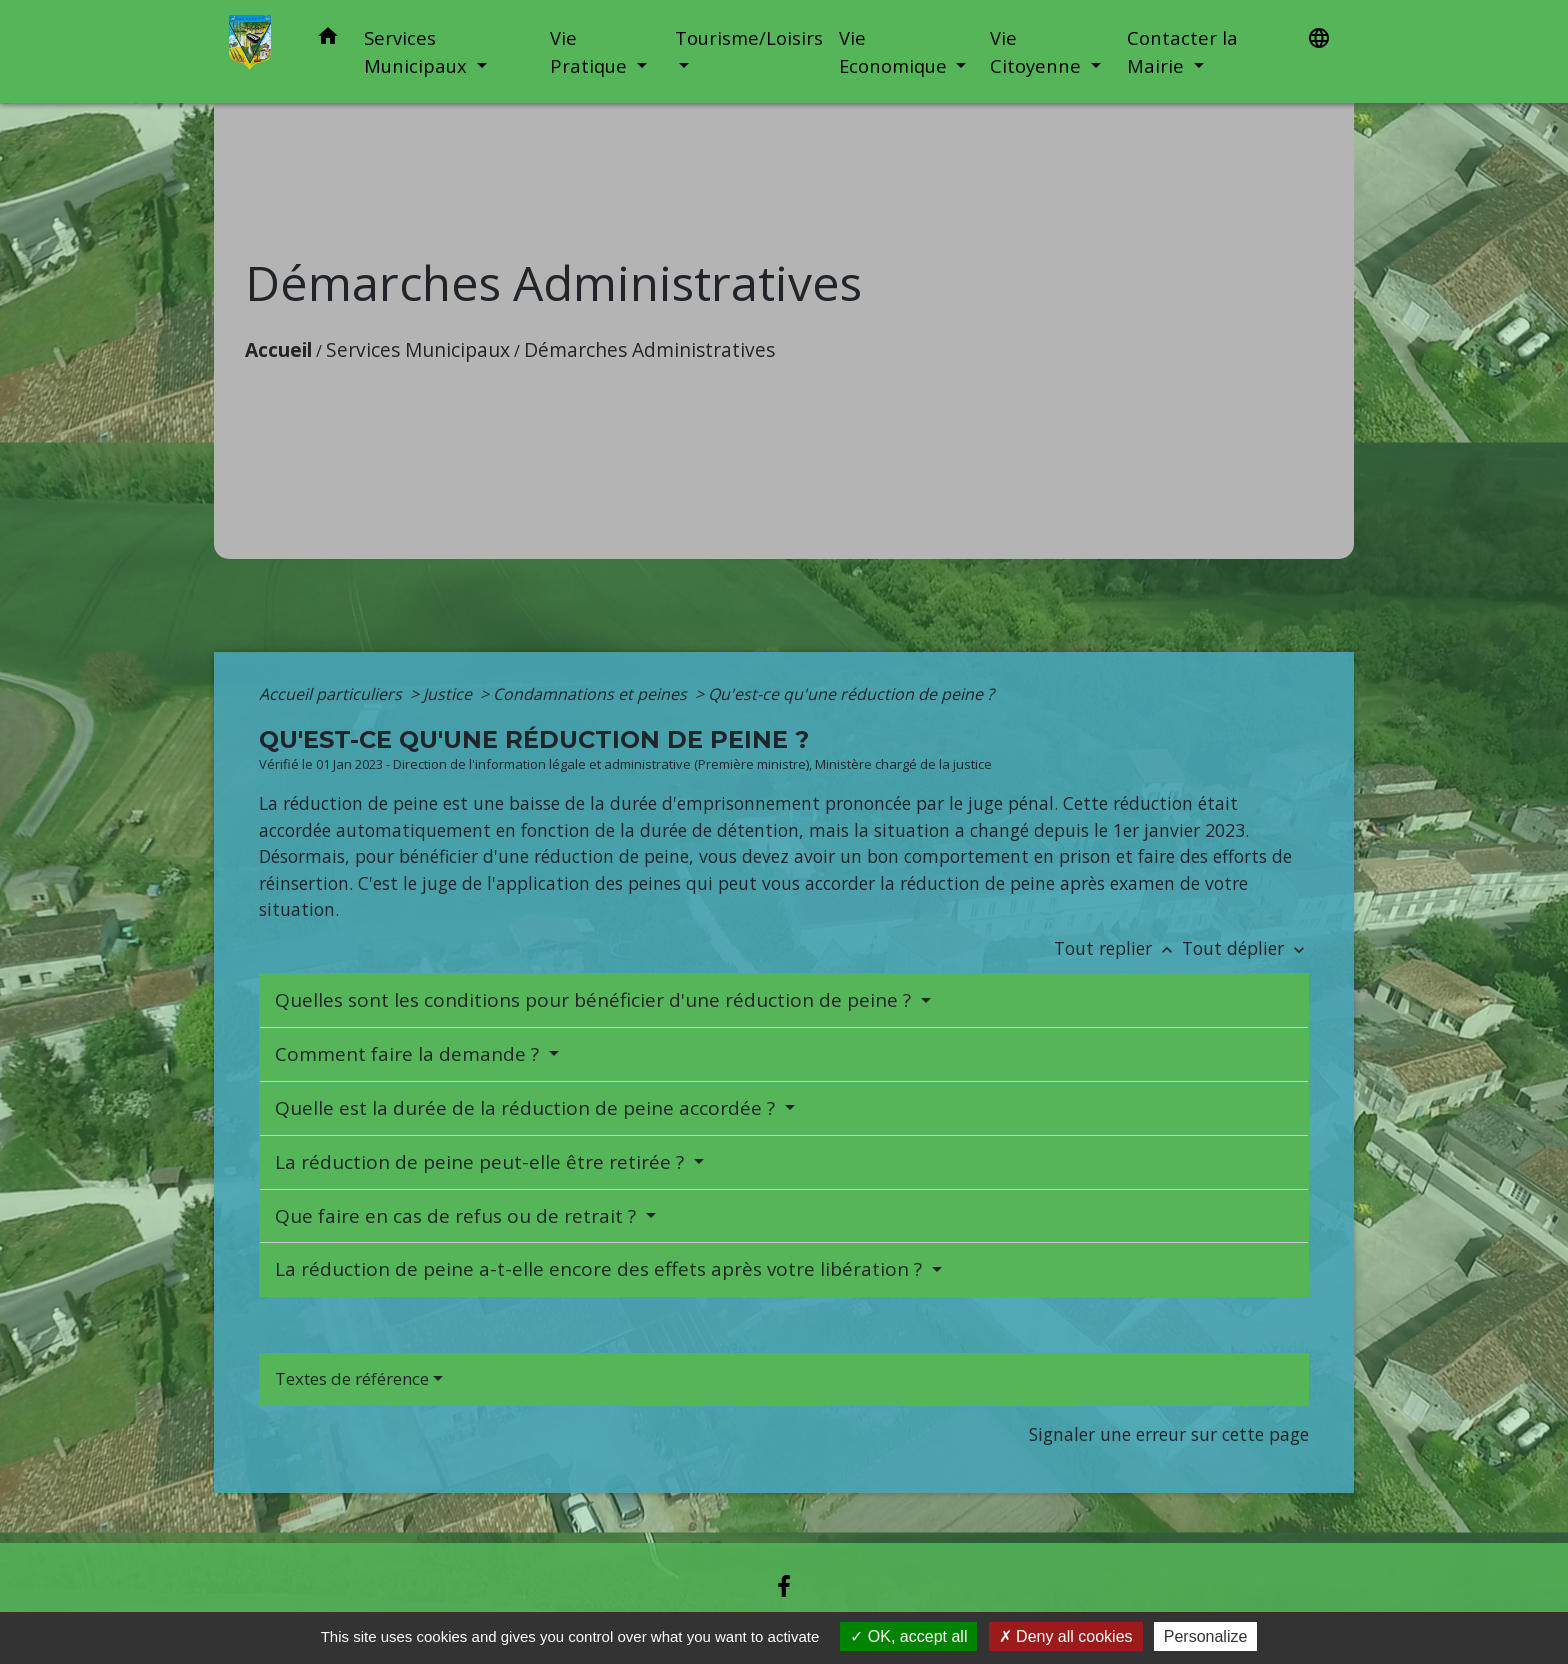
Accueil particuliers (332, 694)
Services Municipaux (418, 349)
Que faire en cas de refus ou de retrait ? (458, 1216)
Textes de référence (352, 1378)
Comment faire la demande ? (409, 1054)
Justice (449, 694)
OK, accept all (908, 1636)
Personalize (1206, 1636)
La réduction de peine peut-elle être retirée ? (482, 1162)
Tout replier (1118, 948)
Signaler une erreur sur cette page (1169, 1434)
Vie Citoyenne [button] (1038, 51)
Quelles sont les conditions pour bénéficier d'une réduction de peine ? (595, 1000)
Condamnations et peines (592, 694)
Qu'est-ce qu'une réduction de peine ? (851, 694)
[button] (328, 39)
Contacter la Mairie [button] (1182, 51)
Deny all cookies (1066, 1636)
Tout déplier (1245, 948)
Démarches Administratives (649, 349)
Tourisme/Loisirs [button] (749, 37)
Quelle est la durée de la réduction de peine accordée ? (527, 1108)
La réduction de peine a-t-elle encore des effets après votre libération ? (601, 1269)
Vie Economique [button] (895, 51)
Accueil (278, 349)
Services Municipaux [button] (418, 51)
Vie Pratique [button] (591, 51)
